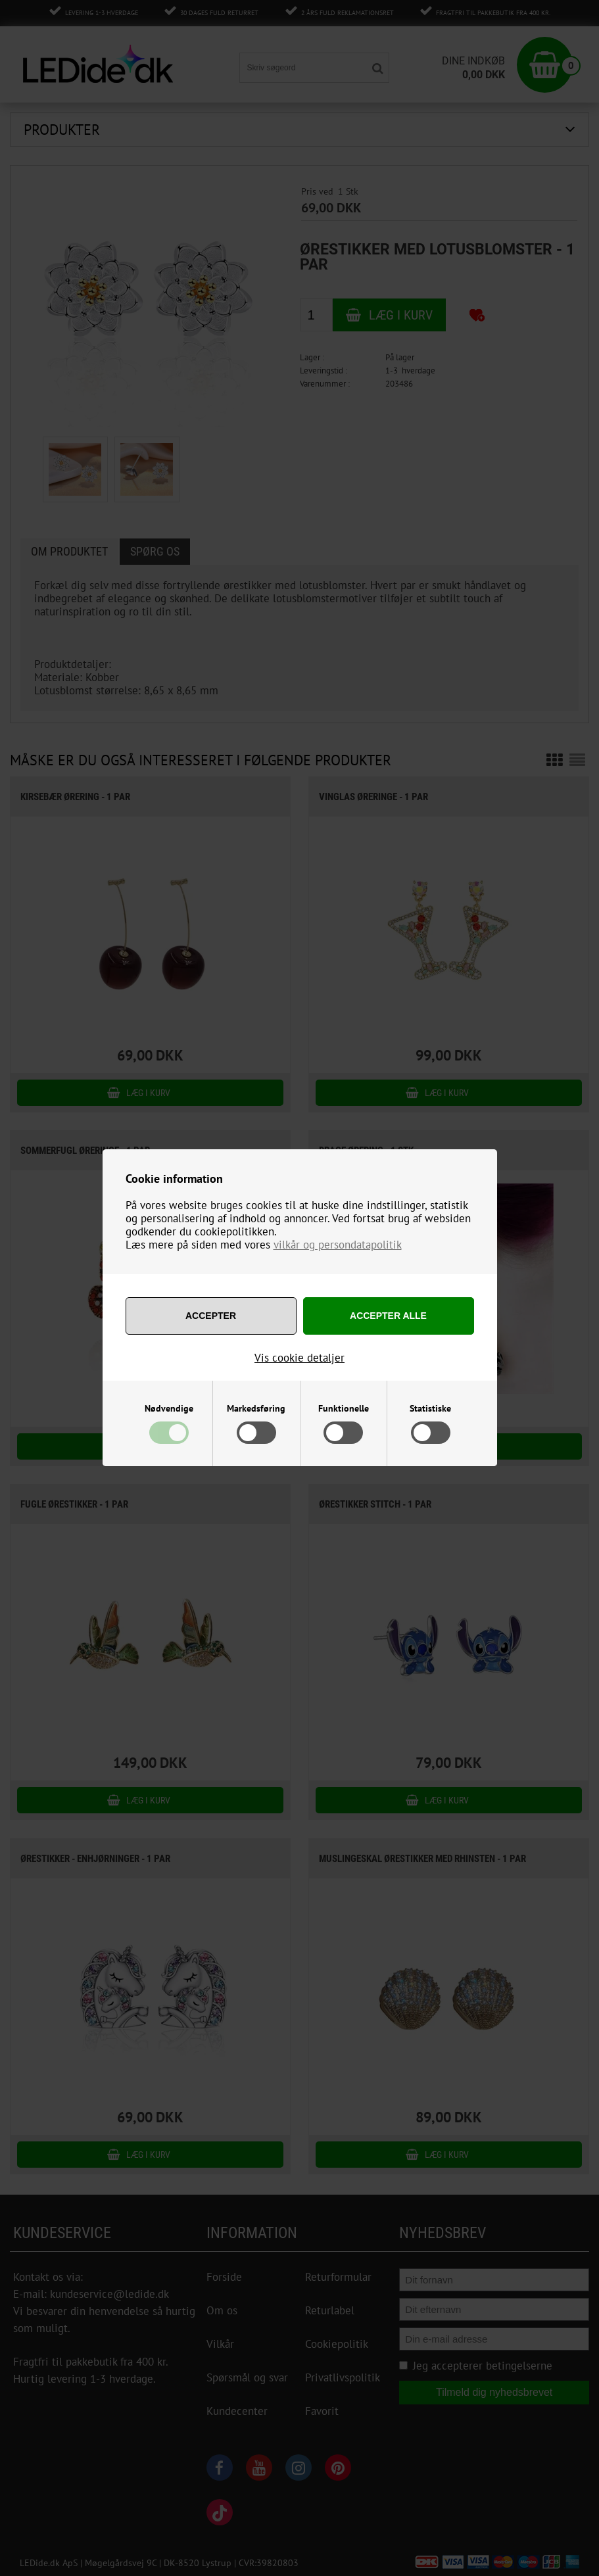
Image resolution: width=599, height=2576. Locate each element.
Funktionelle (343, 1408)
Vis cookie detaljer (299, 1357)
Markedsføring (256, 1408)
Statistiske (430, 1408)
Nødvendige (169, 1408)
